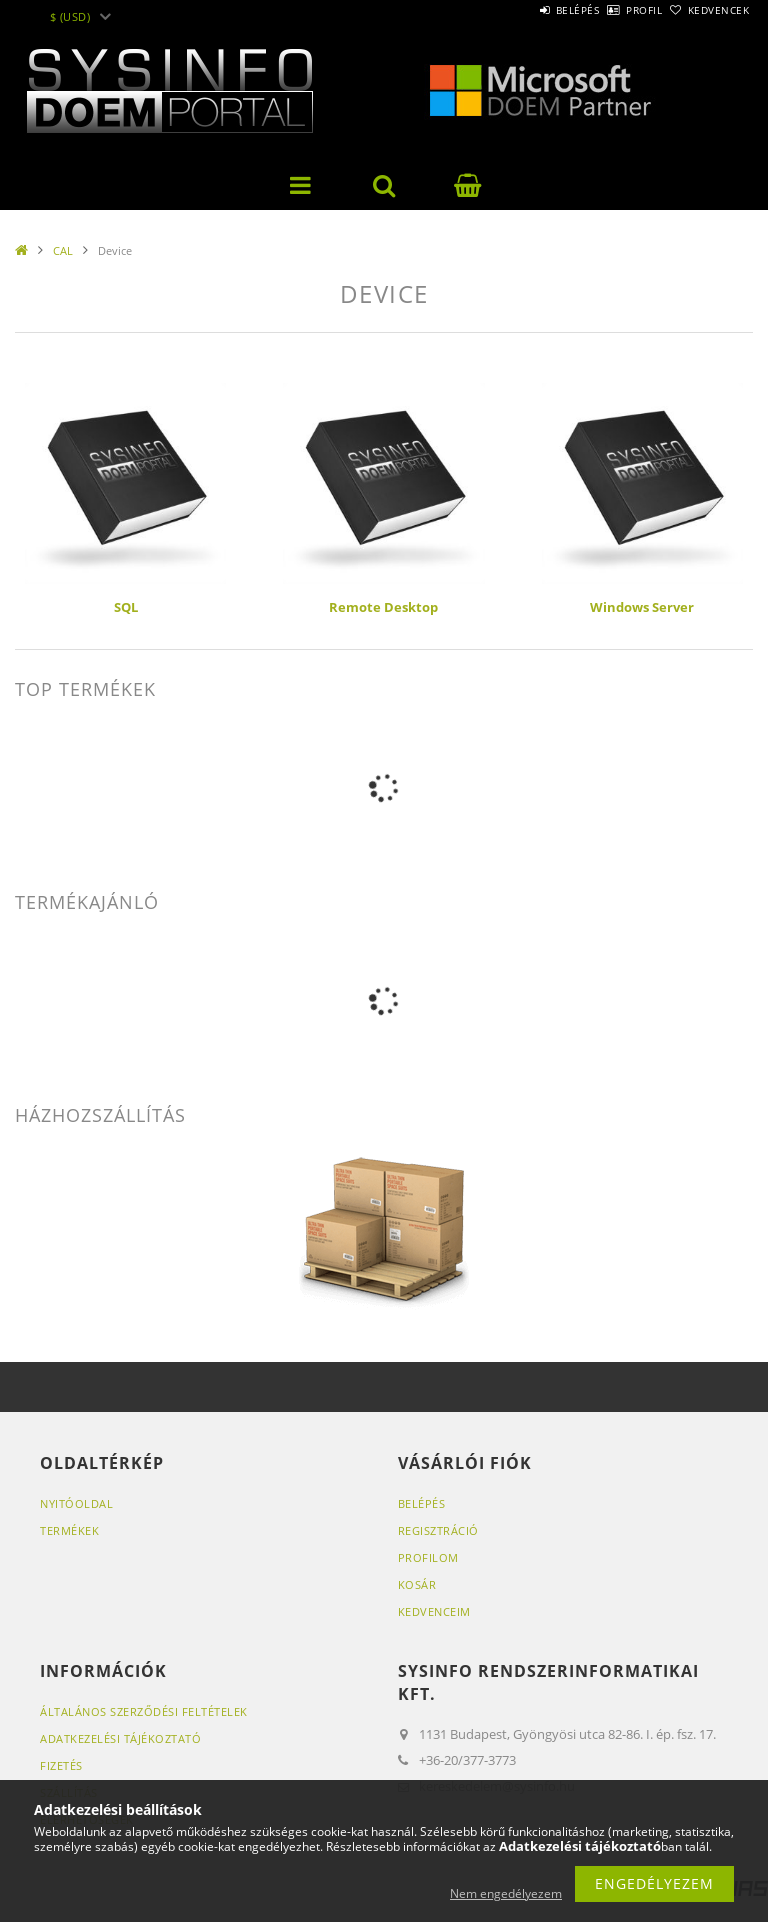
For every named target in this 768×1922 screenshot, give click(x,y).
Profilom (428, 1557)
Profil (611, 10)
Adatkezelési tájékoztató (120, 1738)
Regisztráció (438, 1530)
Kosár (417, 1584)
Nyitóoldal (76, 1503)
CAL (63, 250)
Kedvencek (708, 10)
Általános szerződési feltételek (144, 1711)
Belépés (522, 10)
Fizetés (61, 1765)
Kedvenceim (434, 1611)
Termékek (69, 1530)
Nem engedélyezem (506, 1893)
